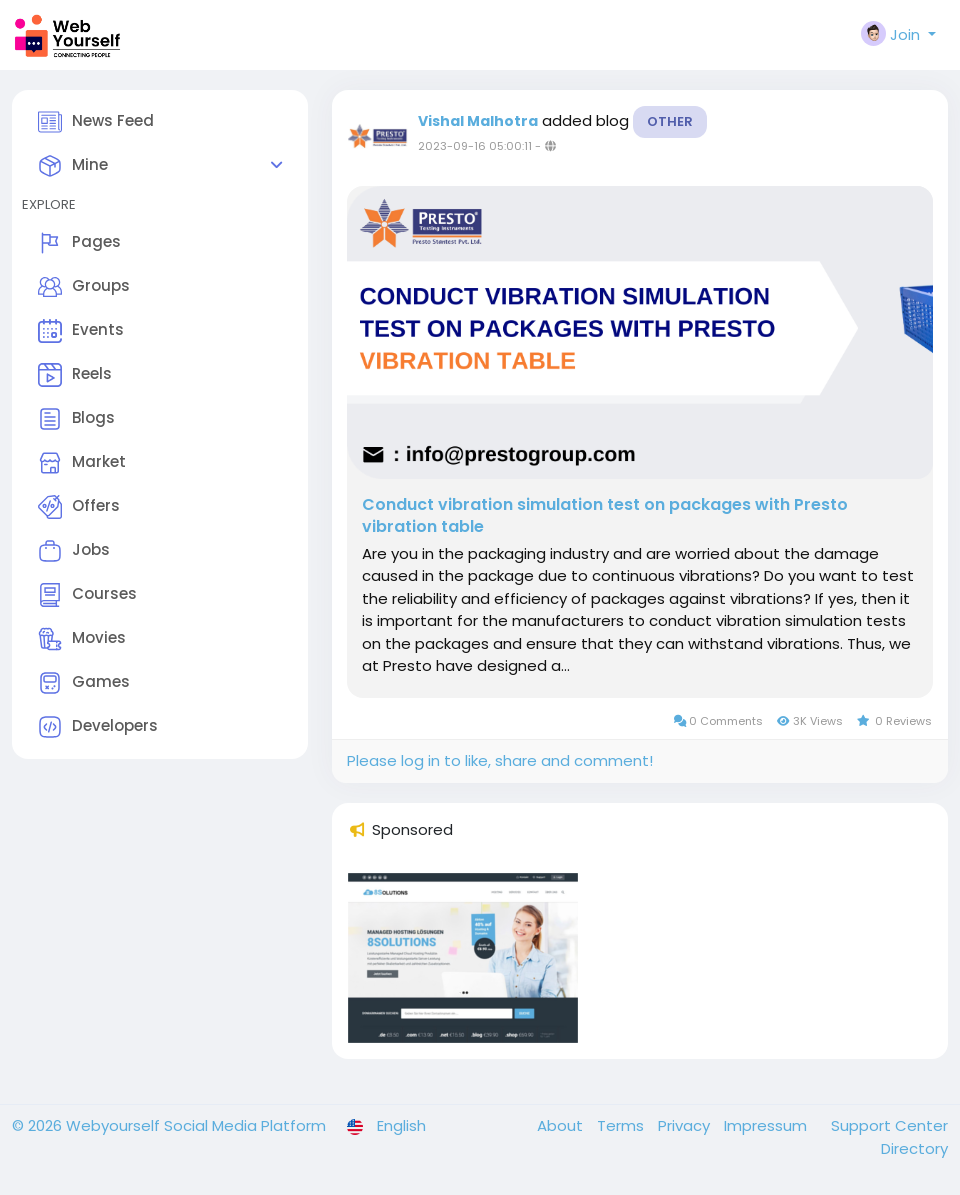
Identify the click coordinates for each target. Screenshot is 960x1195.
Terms (622, 1125)
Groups (84, 287)
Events (81, 331)
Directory (914, 1148)
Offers (79, 507)
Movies (82, 639)
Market (82, 463)
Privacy (686, 1125)
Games (84, 683)
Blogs (76, 419)
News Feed (96, 122)
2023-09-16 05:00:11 (475, 146)
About (562, 1125)
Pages (79, 243)
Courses (87, 595)
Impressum (767, 1125)
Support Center (889, 1125)
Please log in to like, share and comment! (500, 760)
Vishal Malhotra (478, 121)
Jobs (74, 551)
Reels (75, 375)
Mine (73, 166)
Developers (98, 727)
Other (670, 121)
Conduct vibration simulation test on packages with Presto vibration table (605, 516)
